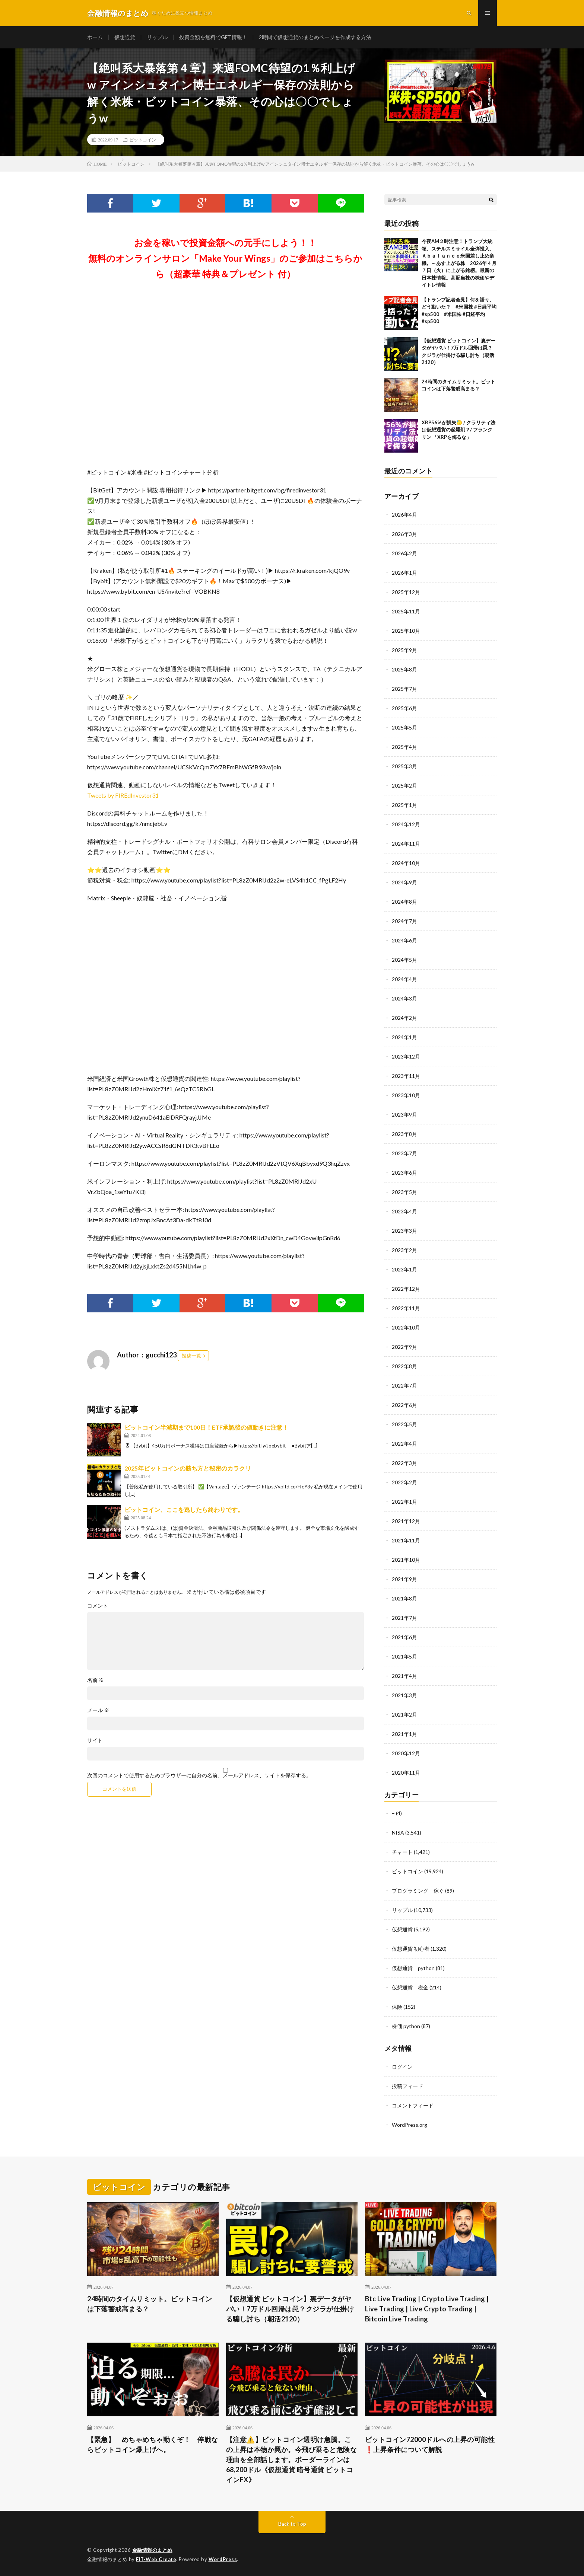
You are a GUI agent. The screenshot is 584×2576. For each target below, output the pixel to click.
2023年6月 (404, 1172)
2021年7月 (404, 1618)
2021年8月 (404, 1598)
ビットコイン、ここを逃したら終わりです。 (184, 1509)
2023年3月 (404, 1231)
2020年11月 (406, 1772)
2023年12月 (406, 1056)
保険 (397, 2007)
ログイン (402, 2066)
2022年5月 (404, 1424)
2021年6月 (404, 1637)
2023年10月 (406, 1095)
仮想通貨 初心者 (410, 1948)
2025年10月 (406, 631)
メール (98, 1710)
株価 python (406, 2026)
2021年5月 (404, 1656)
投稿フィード (407, 2086)
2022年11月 (406, 1308)
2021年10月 (406, 1560)
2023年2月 (404, 1250)
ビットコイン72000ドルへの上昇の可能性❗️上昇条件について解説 (430, 2444)
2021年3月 (404, 1695)
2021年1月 (404, 1734)
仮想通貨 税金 (410, 1987)
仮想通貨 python (413, 1968)
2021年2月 (404, 1714)
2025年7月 (404, 689)
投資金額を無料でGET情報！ (213, 37)
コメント (97, 1605)
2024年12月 (406, 824)
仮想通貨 (124, 37)
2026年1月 (404, 572)
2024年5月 (404, 960)
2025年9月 (404, 650)
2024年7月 (404, 921)
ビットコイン (142, 139)
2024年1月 (404, 1037)
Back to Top (292, 2524)
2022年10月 (406, 1327)
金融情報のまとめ (152, 2550)
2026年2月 (404, 553)
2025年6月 (404, 708)
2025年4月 (404, 747)
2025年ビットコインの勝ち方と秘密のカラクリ (187, 1468)
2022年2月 (404, 1482)
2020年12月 (406, 1753)
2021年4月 (404, 1676)
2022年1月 (404, 1501)
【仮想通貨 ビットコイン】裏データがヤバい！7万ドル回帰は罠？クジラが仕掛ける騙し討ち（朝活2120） (290, 2309)
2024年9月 (404, 882)
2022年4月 (404, 1443)
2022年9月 (404, 1347)
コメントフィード (413, 2105)
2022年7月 (404, 1385)
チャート (402, 1852)
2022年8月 (404, 1366)
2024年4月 (404, 979)
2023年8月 (404, 1134)
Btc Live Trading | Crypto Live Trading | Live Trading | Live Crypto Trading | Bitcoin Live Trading (427, 2309)
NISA (398, 1832)
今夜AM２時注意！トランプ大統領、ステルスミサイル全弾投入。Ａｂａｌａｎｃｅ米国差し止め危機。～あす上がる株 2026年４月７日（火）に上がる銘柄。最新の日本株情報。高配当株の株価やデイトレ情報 (459, 263)
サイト (95, 1740)
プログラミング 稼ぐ (418, 1890)
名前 (95, 1680)
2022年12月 (406, 1289)
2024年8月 (404, 901)
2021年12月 (406, 1521)
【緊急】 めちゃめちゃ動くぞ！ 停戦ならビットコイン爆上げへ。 (152, 2444)
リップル (157, 37)
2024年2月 (404, 1018)
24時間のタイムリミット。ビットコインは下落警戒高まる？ (149, 2304)
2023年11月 (406, 1076)
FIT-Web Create (156, 2559)
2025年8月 (404, 669)
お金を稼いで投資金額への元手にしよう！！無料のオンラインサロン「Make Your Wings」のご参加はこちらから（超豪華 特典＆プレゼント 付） (225, 258)
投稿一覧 (191, 1356)
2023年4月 (404, 1211)
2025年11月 (406, 611)
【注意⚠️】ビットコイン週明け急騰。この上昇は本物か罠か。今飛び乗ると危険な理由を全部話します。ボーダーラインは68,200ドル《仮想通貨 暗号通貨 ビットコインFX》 (291, 2459)
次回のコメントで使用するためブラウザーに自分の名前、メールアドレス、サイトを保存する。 (199, 1775)
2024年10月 (406, 863)
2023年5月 (404, 1192)
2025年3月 (404, 766)
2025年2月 (404, 785)
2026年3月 (404, 534)
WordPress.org (409, 2125)
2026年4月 (404, 514)
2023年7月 (404, 1153)
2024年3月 (404, 998)
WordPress (223, 2559)
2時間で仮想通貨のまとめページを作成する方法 (315, 37)
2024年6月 (404, 940)
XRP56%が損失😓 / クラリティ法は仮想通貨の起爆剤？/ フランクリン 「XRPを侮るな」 (458, 429)
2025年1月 (404, 805)
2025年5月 (404, 727)
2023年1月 (404, 1269)
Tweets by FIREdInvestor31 (123, 795)
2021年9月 (404, 1579)
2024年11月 (406, 843)
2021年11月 (406, 1540)
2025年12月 (406, 592)
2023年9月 (404, 1114)
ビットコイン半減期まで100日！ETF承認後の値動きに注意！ (206, 1427)
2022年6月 (404, 1405)
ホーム (95, 37)
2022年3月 (404, 1463)
